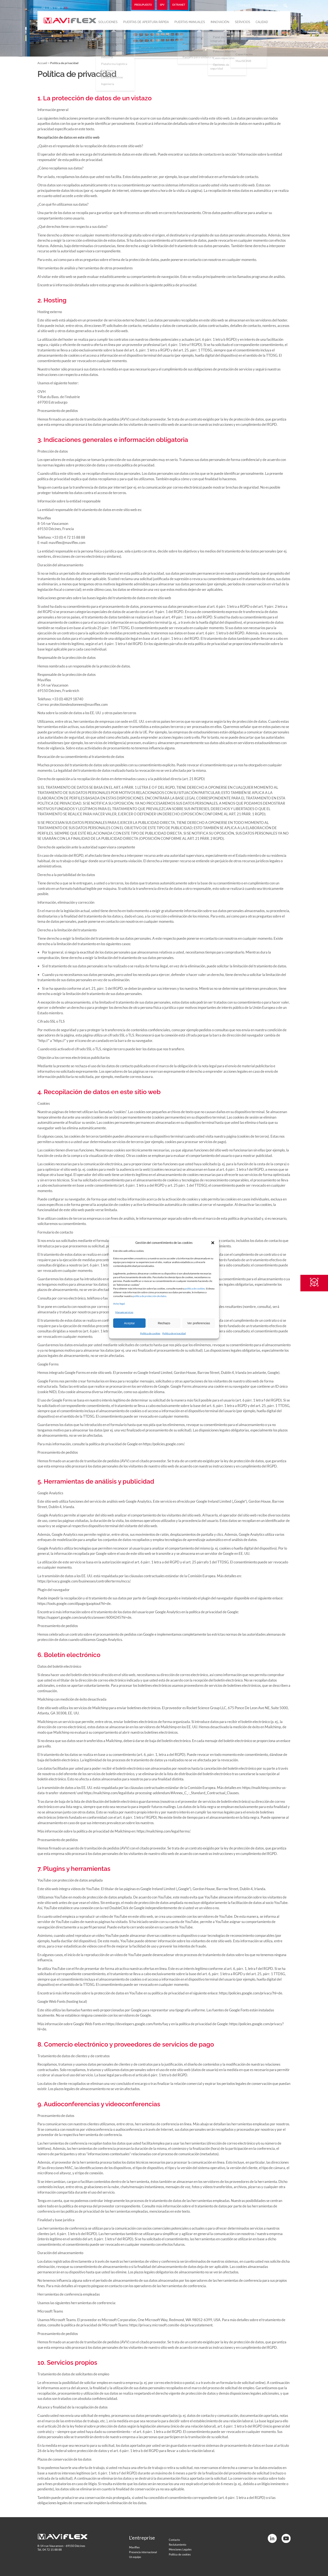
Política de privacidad (174, 1333)
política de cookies (195, 1288)
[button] (213, 1243)
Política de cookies (150, 1333)
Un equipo (135, 2557)
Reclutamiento (177, 2544)
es (66, 7)
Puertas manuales (189, 21)
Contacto (174, 2539)
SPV (162, 5)
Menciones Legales (180, 2549)
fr (43, 7)
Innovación (217, 21)
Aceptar (129, 1323)
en (51, 7)
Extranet (178, 5)
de (58, 7)
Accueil (42, 63)
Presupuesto (143, 5)
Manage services (124, 1312)
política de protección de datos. (150, 1296)
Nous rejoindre (266, 5)
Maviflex (134, 2547)
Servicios (237, 21)
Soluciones (111, 21)
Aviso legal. (119, 1303)
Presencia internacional (143, 2552)
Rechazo (164, 1323)
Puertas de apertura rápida (147, 21)
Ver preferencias (198, 1323)
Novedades (274, 21)
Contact (244, 5)
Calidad (255, 21)
